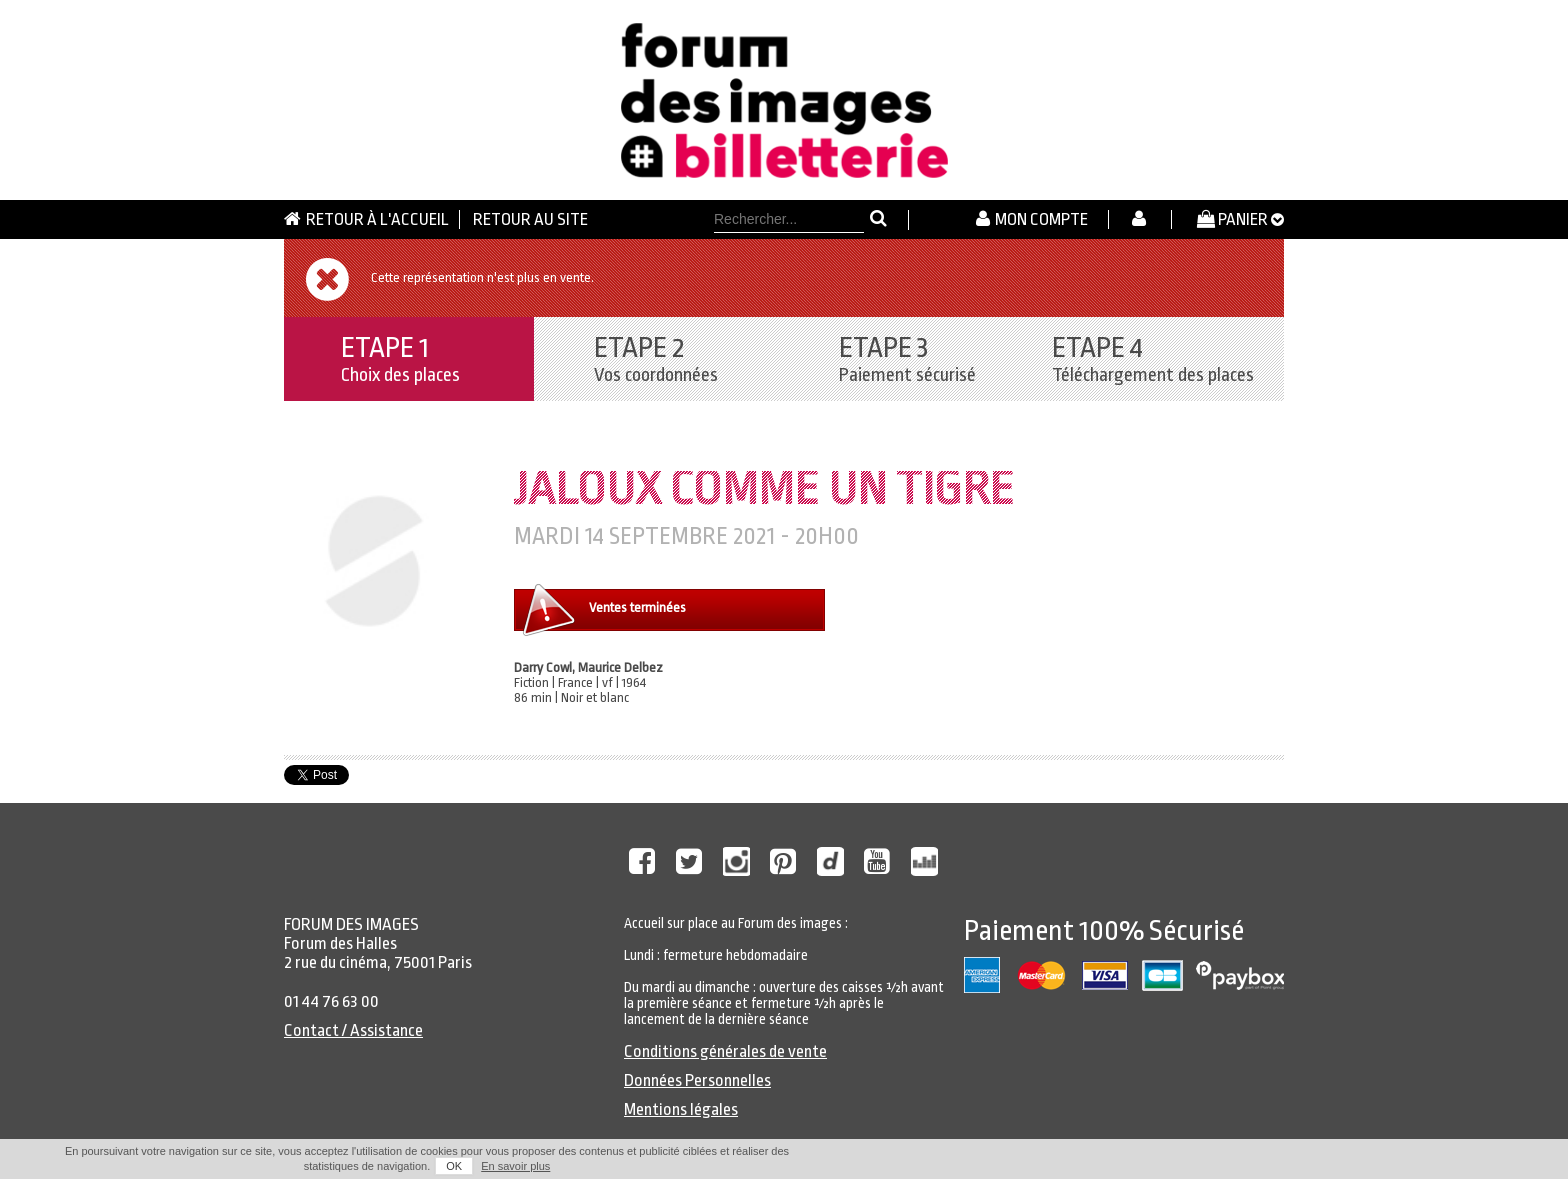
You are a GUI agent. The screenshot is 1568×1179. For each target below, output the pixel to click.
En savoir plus (515, 1166)
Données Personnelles (697, 1080)
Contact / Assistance (353, 1030)
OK (454, 1166)
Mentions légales (681, 1109)
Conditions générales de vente (725, 1051)
